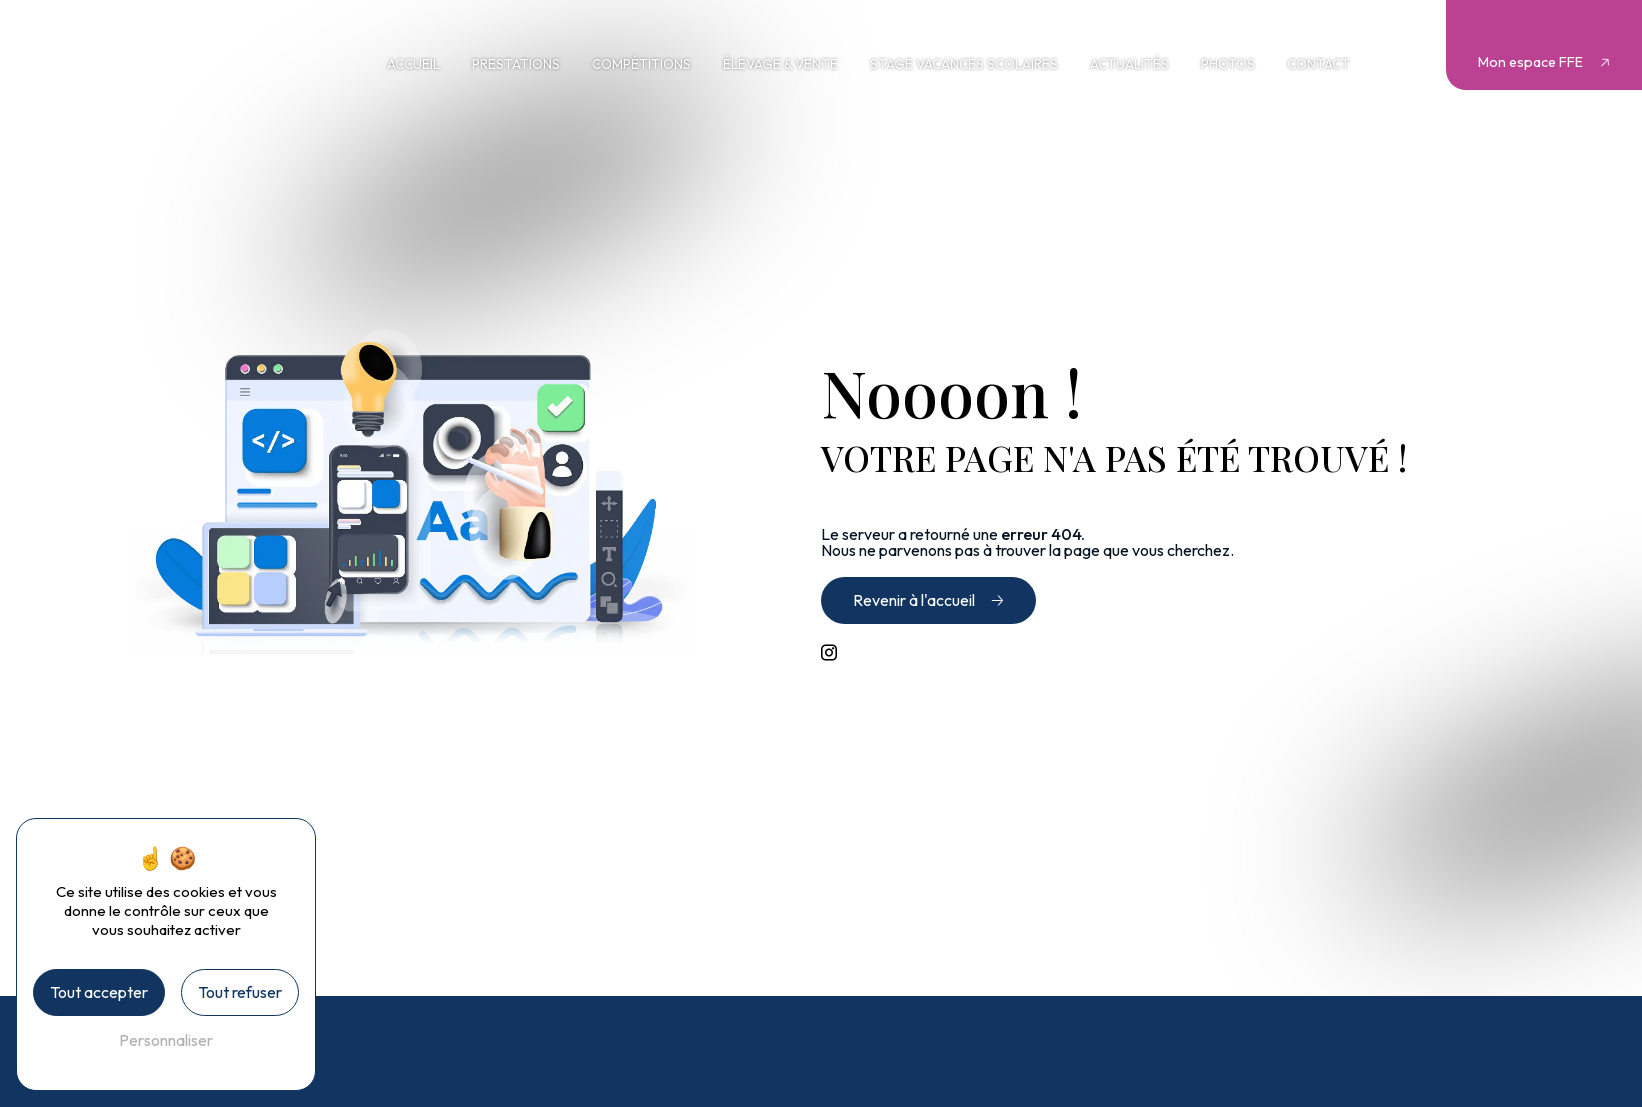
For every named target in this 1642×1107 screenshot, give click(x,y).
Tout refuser (240, 992)
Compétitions (641, 64)
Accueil (413, 64)
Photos (1228, 64)
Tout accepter (99, 992)
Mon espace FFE (1530, 62)
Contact (1318, 64)
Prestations (516, 64)
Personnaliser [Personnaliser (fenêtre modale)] (166, 1040)
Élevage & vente (780, 64)
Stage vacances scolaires (964, 64)
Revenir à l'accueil (914, 600)
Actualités (1129, 64)
